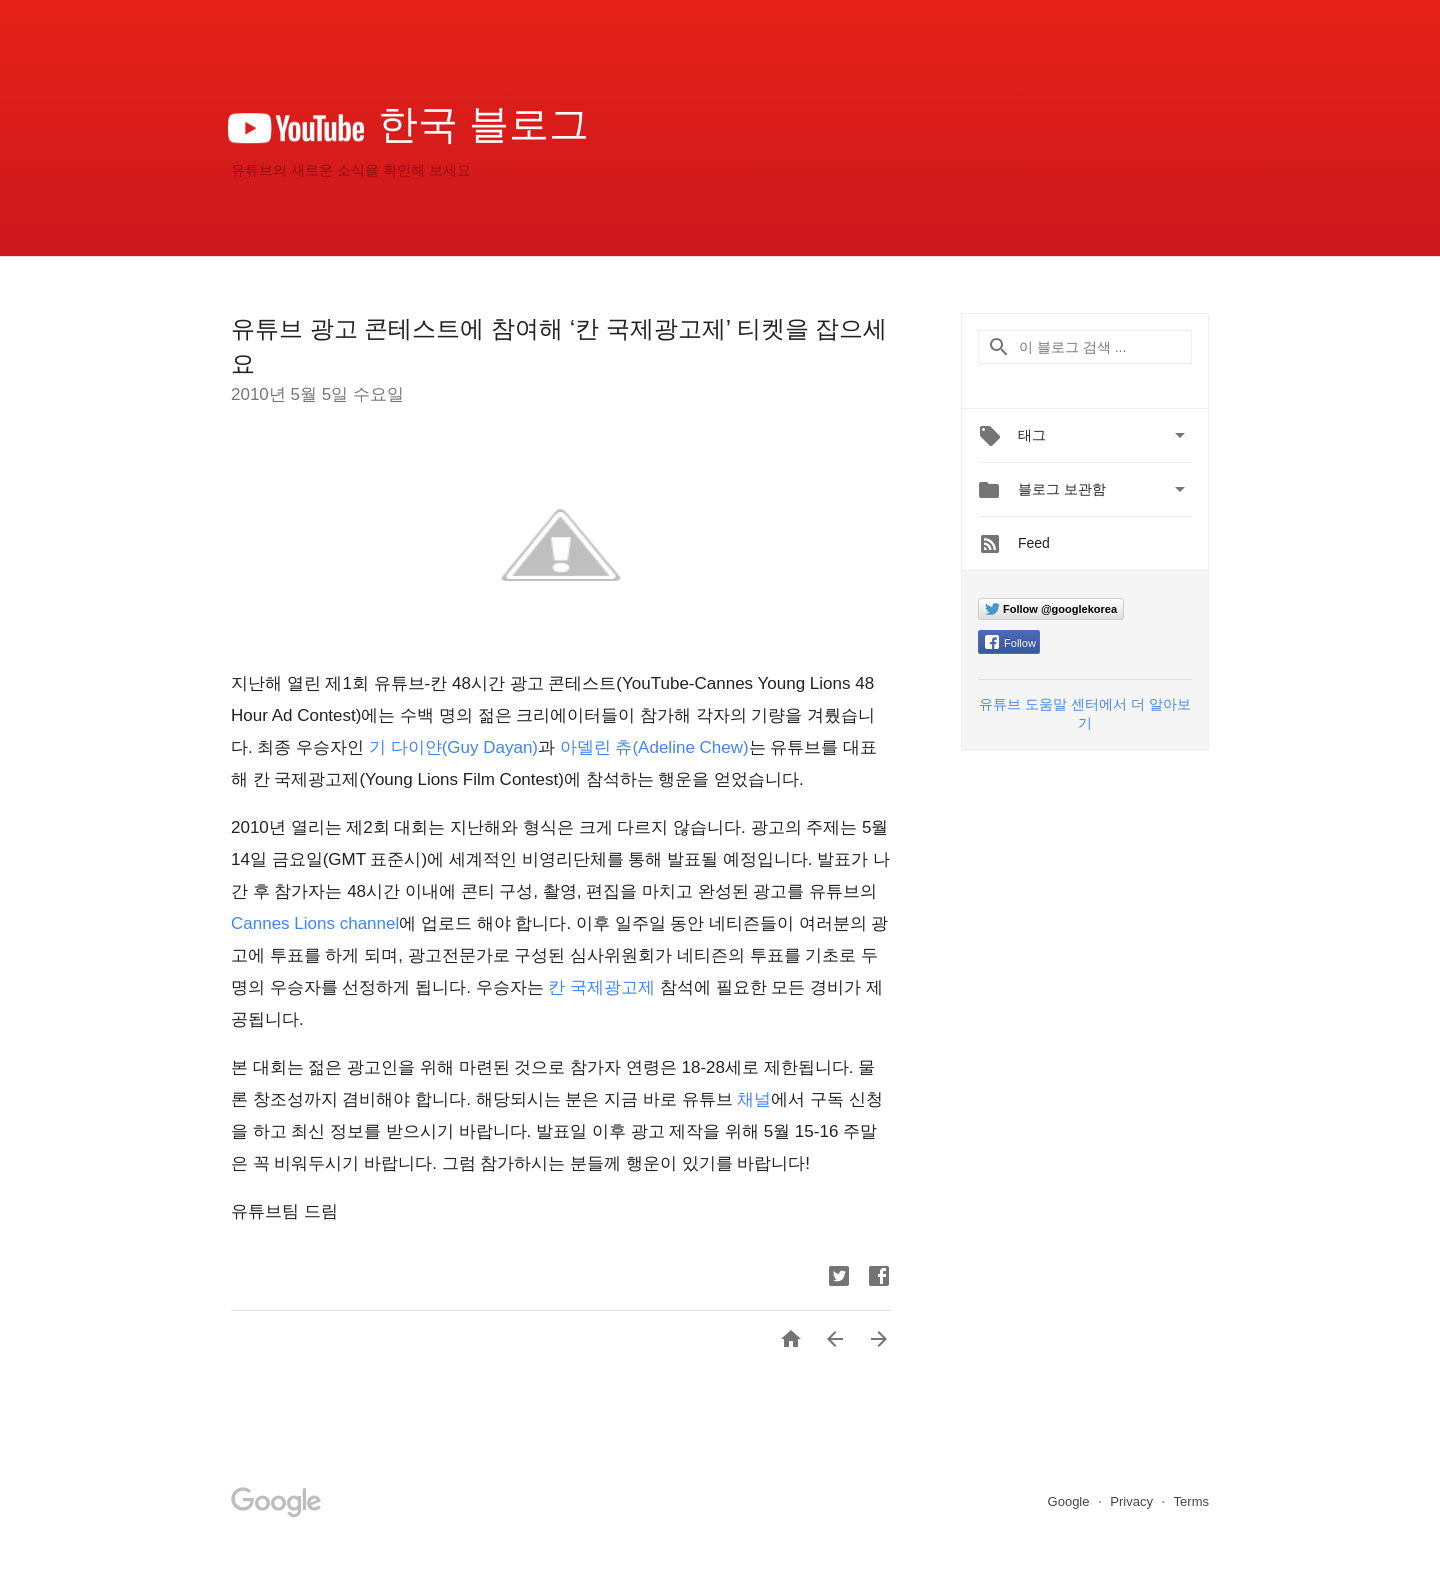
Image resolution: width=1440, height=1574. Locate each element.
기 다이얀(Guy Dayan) (453, 747)
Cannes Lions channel (315, 923)
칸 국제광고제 (601, 987)
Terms (1191, 1501)
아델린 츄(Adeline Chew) (654, 747)
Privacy (1133, 1501)
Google (1071, 1501)
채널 (754, 1099)
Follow (1010, 643)
